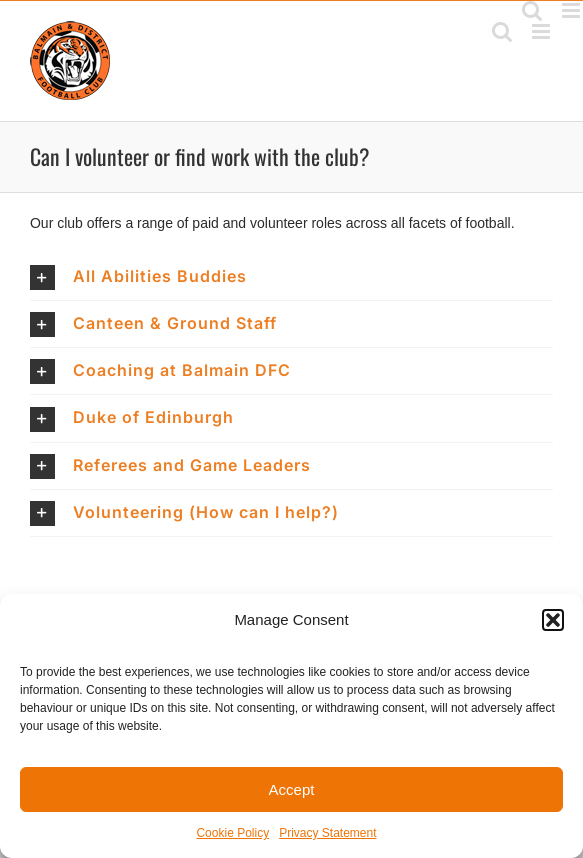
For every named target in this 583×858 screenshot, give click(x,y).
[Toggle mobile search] (502, 31)
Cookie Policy (232, 833)
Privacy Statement (327, 833)
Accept (292, 789)
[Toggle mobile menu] (542, 31)
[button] (553, 620)
